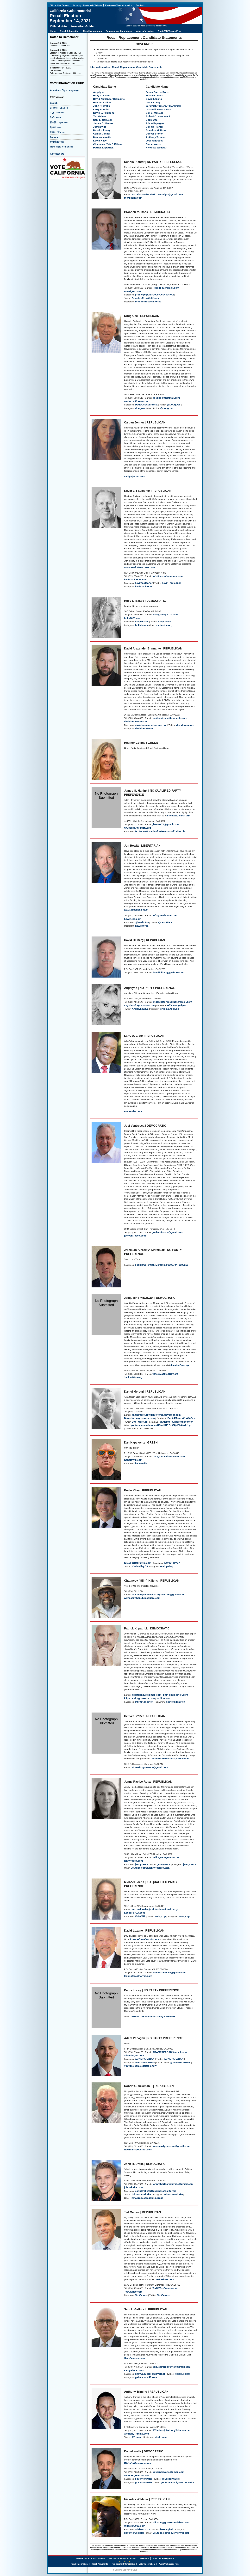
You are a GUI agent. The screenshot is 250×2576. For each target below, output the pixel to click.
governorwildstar (134, 2532)
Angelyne (98, 92)
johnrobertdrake (141, 2194)
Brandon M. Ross (156, 130)
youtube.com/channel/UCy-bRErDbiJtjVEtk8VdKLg (161, 1425)
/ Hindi (55, 117)
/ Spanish (59, 108)
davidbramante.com (136, 721)
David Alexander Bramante (109, 99)
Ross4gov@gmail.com (165, 287)
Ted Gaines (99, 116)
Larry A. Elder (101, 109)
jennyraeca (141, 1864)
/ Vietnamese (61, 147)
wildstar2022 (142, 2529)
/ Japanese (59, 122)
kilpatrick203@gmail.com (146, 1694)
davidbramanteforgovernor (151, 725)
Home (53, 31)
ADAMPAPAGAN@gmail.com (169, 2052)
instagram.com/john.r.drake (147, 2198)
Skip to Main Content (59, 5)
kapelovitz (141, 1463)
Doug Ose (151, 119)
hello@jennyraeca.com (165, 1857)
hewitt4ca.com (132, 919)
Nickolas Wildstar (156, 147)
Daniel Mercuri (154, 112)
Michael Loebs (154, 95)
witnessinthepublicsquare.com (142, 1598)
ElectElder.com (133, 1111)
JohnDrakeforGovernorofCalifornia (155, 2191)
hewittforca (141, 925)
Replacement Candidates (119, 31)
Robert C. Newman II (158, 116)
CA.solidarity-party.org (137, 827)
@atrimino (161, 2437)
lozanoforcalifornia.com (138, 1976)
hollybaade (164, 621)
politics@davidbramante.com (169, 718)
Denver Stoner (154, 133)
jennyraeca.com (133, 1860)
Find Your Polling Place (163, 2558)
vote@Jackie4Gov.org (165, 1373)
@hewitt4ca (142, 922)
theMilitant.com (133, 197)
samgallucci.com (134, 2370)
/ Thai (57, 142)
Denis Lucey (153, 102)
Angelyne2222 (140, 1008)
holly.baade (142, 621)
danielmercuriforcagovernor (176, 1421)
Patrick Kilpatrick (103, 147)
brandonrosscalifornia (148, 301)
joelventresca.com (135, 1235)
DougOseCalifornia (146, 404)
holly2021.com (132, 618)
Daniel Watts (153, 144)
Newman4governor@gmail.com (170, 2146)
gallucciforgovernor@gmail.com (171, 2366)
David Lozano (154, 99)
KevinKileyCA (172, 1562)
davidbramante (185, 725)
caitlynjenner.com (134, 476)
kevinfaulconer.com (135, 579)
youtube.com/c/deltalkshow (140, 2065)
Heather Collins (102, 102)
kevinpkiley (166, 1566)
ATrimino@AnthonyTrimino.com (171, 2430)
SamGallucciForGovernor (150, 2373)
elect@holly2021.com (165, 614)
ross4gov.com (132, 291)
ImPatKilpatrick (144, 1701)
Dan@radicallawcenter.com (168, 1456)
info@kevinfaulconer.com (167, 576)
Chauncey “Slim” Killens (107, 144)
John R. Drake (101, 105)
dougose (140, 408)
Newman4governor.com (138, 2149)
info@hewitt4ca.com (164, 915)
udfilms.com (163, 1698)
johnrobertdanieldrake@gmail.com (172, 2184)
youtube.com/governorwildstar (171, 2532)
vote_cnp (160, 1916)
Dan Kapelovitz (102, 137)
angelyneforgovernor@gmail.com (172, 1001)
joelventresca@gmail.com (167, 1232)
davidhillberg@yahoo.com (167, 972)
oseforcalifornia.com (136, 401)
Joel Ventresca (154, 140)
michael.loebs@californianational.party (154, 1909)
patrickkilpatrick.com (175, 1694)
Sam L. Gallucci (102, 119)
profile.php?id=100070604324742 (154, 294)
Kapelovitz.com (133, 1459)
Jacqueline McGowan (158, 109)
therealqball (166, 2529)
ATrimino (137, 2437)
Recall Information (69, 31)
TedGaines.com (133, 2291)
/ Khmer (55, 127)
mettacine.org (164, 625)
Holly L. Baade (101, 95)
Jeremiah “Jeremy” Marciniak (163, 105)
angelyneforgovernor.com (139, 1005)
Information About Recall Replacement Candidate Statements (126, 67)
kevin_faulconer (171, 582)
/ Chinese (57, 112)
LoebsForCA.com (134, 1912)
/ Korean (57, 132)
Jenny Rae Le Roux (157, 92)
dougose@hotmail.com (166, 397)
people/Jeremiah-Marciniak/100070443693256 (161, 1264)
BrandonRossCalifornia (146, 298)
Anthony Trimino (156, 137)
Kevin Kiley (99, 140)
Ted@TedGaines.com (164, 2288)
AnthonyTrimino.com (136, 2433)
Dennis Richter (154, 126)
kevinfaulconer (144, 582)
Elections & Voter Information (118, 5)
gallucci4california (146, 2377)
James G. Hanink (103, 123)
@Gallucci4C (182, 2373)
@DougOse (174, 404)
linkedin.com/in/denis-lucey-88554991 (153, 2016)
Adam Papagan (155, 123)
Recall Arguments (92, 31)
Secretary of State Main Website (87, 5)
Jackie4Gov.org (133, 1377)
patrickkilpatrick (175, 1701)
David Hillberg (101, 130)
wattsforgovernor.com (137, 2475)
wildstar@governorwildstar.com (171, 2522)
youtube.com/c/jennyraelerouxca (150, 1867)
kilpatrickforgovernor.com (139, 1698)
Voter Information (145, 31)
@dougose (166, 408)
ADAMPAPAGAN (145, 2058)
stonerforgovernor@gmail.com (149, 1767)
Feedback (140, 5)
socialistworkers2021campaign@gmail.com (157, 194)
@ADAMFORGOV (180, 2062)
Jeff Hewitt (99, 126)
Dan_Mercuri (139, 1421)
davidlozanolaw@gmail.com (169, 1972)
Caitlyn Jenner (101, 133)
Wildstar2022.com (134, 2525)
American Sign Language (64, 90)
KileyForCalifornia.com (137, 1562)
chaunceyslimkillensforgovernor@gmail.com (157, 1594)
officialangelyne (176, 1005)
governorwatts (143, 2478)
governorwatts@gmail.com (168, 2472)
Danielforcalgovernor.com (139, 1418)
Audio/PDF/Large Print (169, 31)
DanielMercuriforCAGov (181, 1418)
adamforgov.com (134, 2055)
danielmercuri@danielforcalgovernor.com (156, 1414)
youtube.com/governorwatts (177, 2482)
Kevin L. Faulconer (104, 112)
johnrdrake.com (133, 2187)
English (53, 103)
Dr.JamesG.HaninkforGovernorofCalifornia (160, 831)
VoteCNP (140, 1916)
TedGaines (141, 2295)
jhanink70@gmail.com (165, 824)
